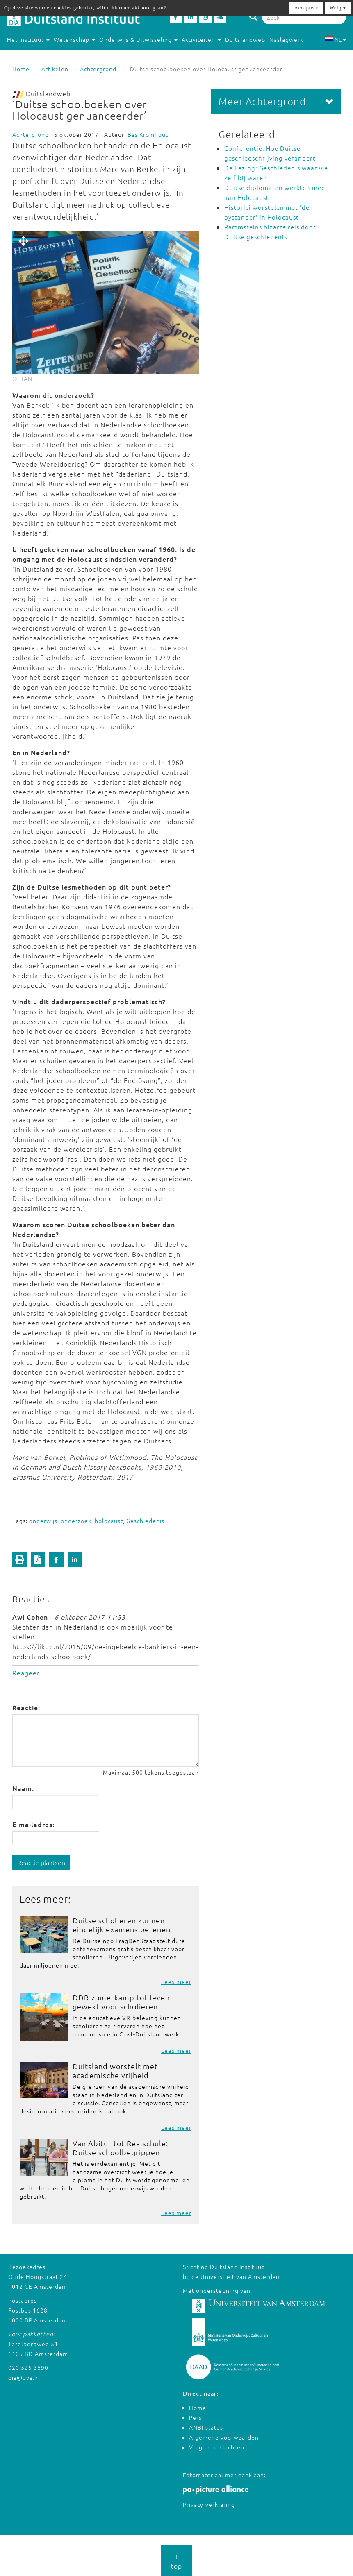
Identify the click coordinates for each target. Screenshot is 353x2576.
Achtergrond (98, 69)
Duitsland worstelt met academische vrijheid (115, 2070)
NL (335, 39)
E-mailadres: (33, 1824)
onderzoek (76, 1520)
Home (21, 69)
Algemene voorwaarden (224, 2437)
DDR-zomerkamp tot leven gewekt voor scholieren (121, 2002)
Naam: (23, 1788)
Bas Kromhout (148, 134)
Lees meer (176, 1981)
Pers (195, 2417)
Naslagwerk (286, 39)
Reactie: (26, 1707)
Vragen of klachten (216, 2447)
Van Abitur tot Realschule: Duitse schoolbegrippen (120, 2147)
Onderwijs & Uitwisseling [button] (138, 39)
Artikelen (54, 69)
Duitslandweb (245, 39)
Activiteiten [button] (201, 39)
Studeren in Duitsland (42, 56)
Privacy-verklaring (209, 2504)
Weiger (338, 8)
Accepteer (306, 8)
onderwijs (43, 1520)
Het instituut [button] (28, 39)
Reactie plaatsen (41, 1862)
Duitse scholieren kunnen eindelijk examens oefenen (122, 1925)
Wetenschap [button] (74, 39)
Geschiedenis (145, 1520)
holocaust (109, 1520)
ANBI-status (206, 2427)
